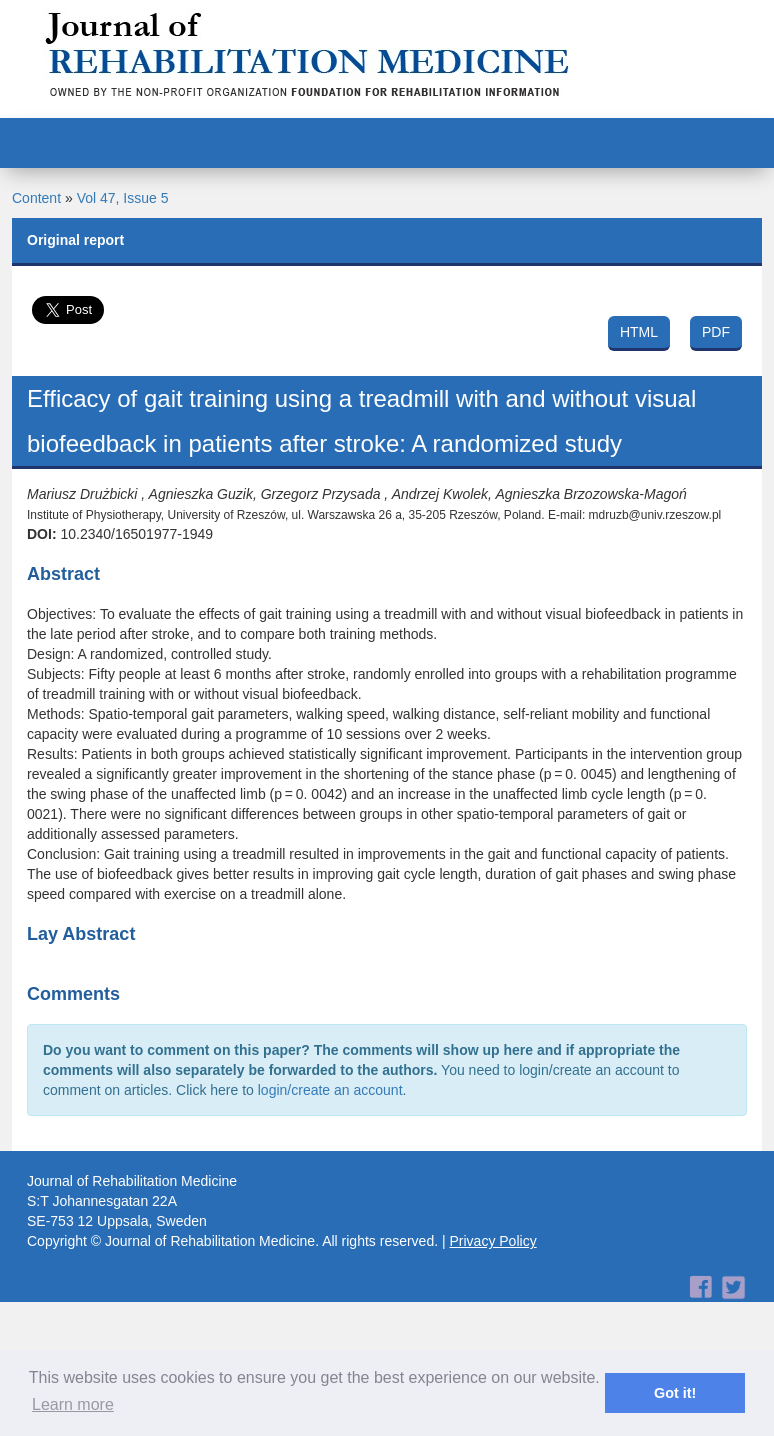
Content (36, 198)
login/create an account (330, 1090)
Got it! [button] (675, 1393)
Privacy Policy (493, 1241)
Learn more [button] (73, 1404)
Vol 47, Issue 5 (123, 198)
